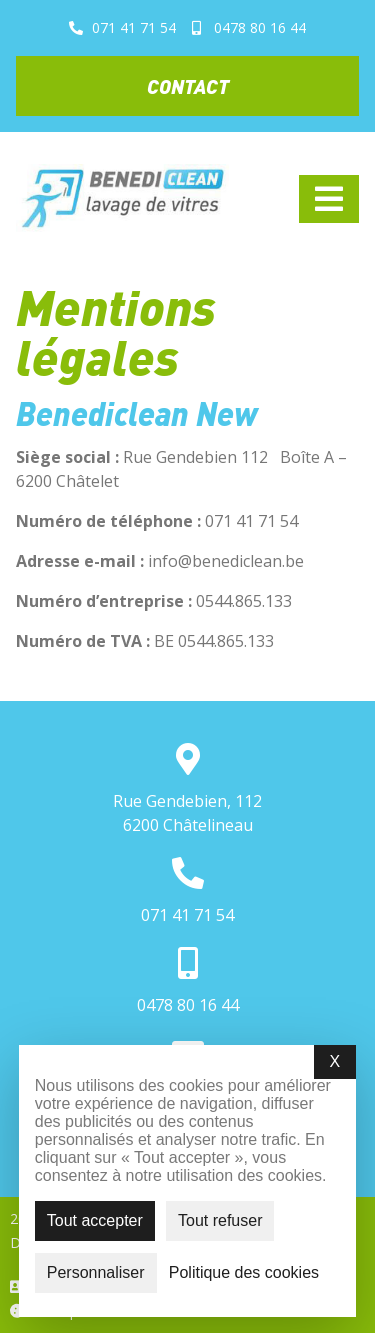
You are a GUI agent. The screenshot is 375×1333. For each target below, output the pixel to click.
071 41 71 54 (187, 915)
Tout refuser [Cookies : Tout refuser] (220, 1220)
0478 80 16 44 (188, 1005)
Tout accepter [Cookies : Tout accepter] (95, 1220)
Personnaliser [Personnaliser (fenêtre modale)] (96, 1272)
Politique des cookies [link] (244, 1273)
